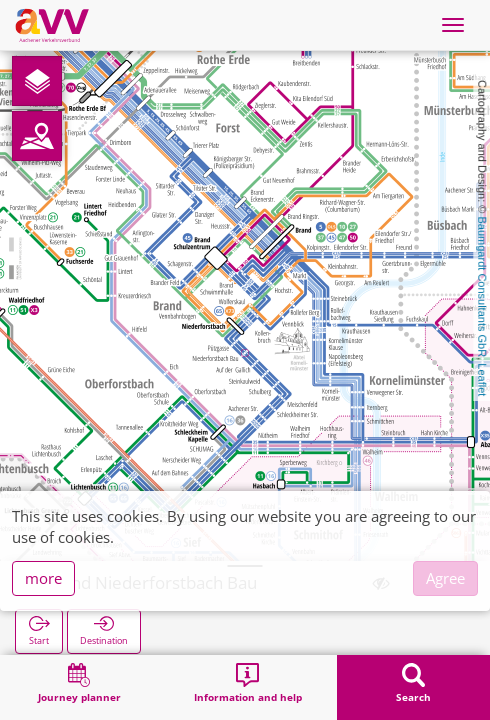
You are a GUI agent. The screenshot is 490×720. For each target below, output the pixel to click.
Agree (445, 578)
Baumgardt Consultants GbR (482, 287)
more (43, 578)
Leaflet (482, 379)
